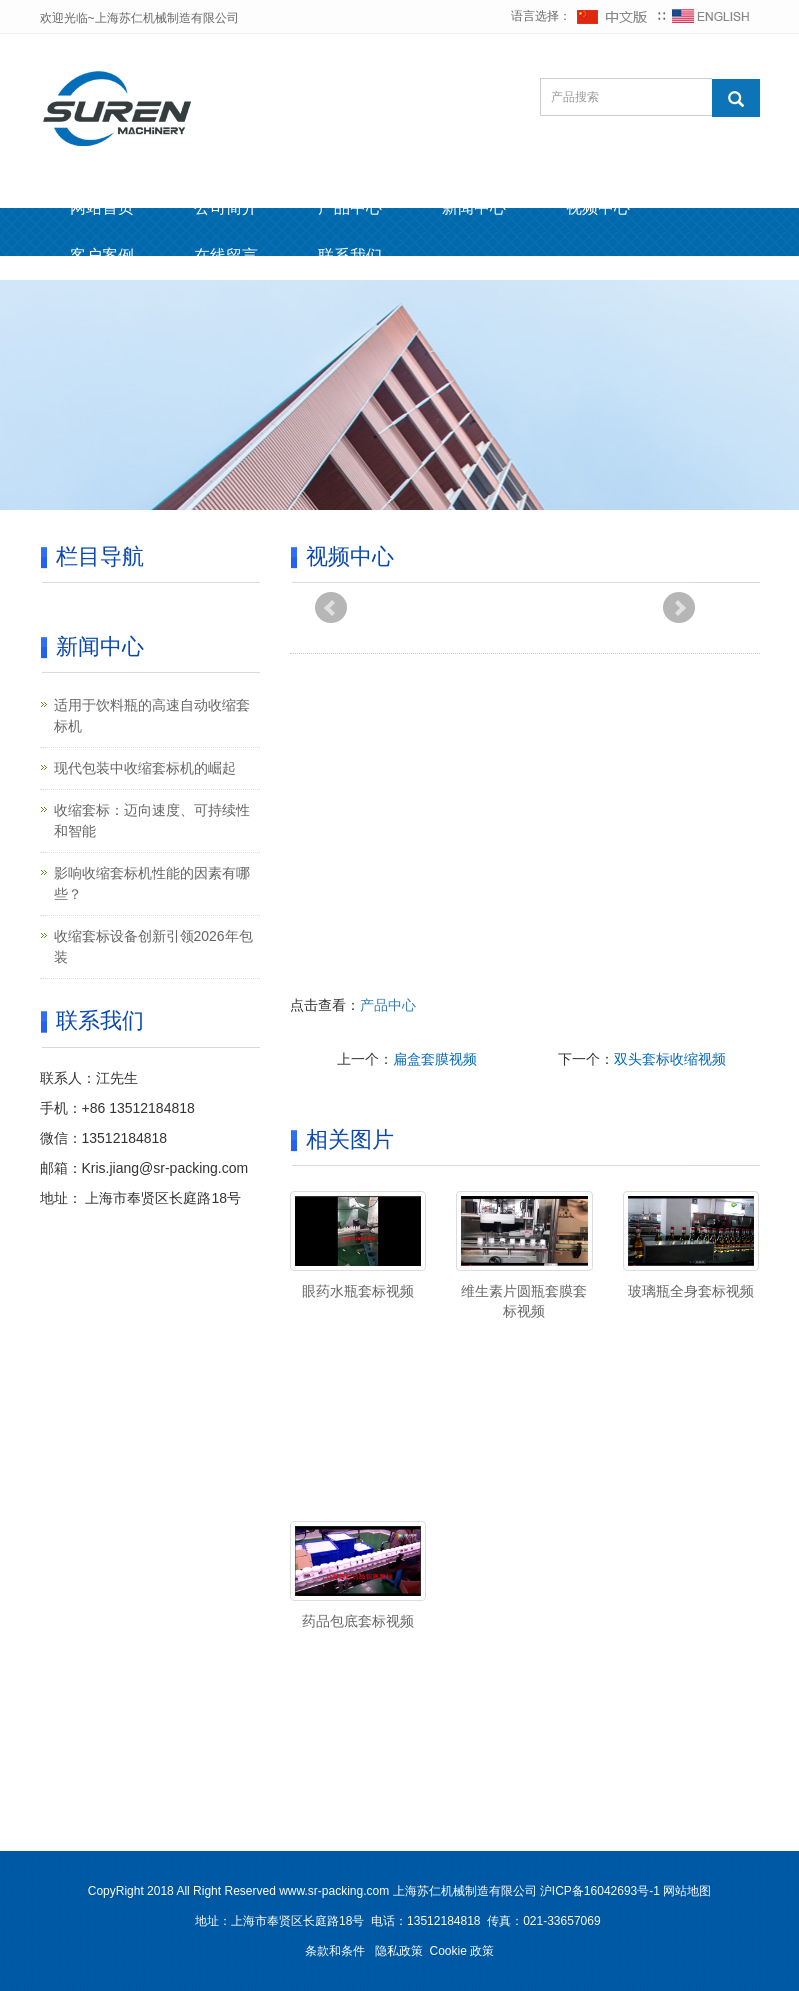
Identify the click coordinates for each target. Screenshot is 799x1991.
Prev (331, 608)
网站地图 (687, 1891)
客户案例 (102, 255)
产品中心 (350, 207)
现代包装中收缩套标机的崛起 (145, 768)
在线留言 (226, 255)
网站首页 (102, 207)
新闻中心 (474, 207)
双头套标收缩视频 (670, 1059)
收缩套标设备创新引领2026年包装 (153, 946)
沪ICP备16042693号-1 (600, 1891)
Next (679, 608)
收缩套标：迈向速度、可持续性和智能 (152, 820)
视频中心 (598, 207)
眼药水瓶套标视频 (358, 1291)
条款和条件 (335, 1951)
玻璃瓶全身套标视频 (691, 1291)
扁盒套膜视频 (435, 1059)
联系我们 (350, 255)
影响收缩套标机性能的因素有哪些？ (152, 883)
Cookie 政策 (462, 1951)
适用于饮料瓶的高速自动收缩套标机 (152, 715)
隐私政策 (399, 1951)
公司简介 (226, 207)
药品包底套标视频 (358, 1621)
